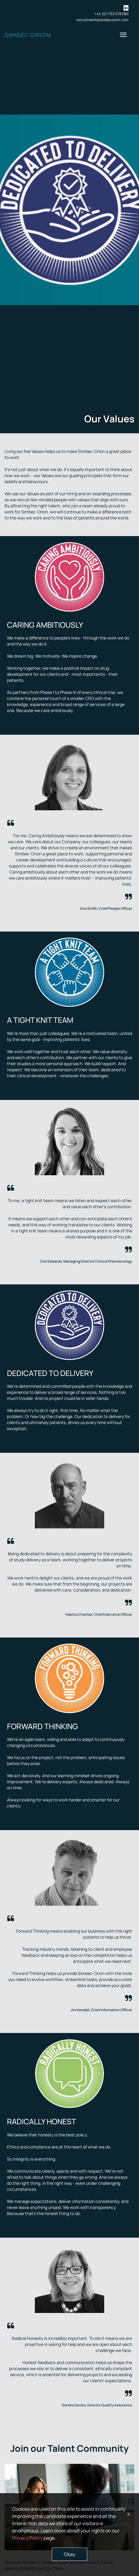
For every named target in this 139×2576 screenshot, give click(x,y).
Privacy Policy (27, 2538)
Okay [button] (69, 2554)
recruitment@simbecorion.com (102, 19)
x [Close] (128, 2513)
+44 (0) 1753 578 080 (111, 13)
